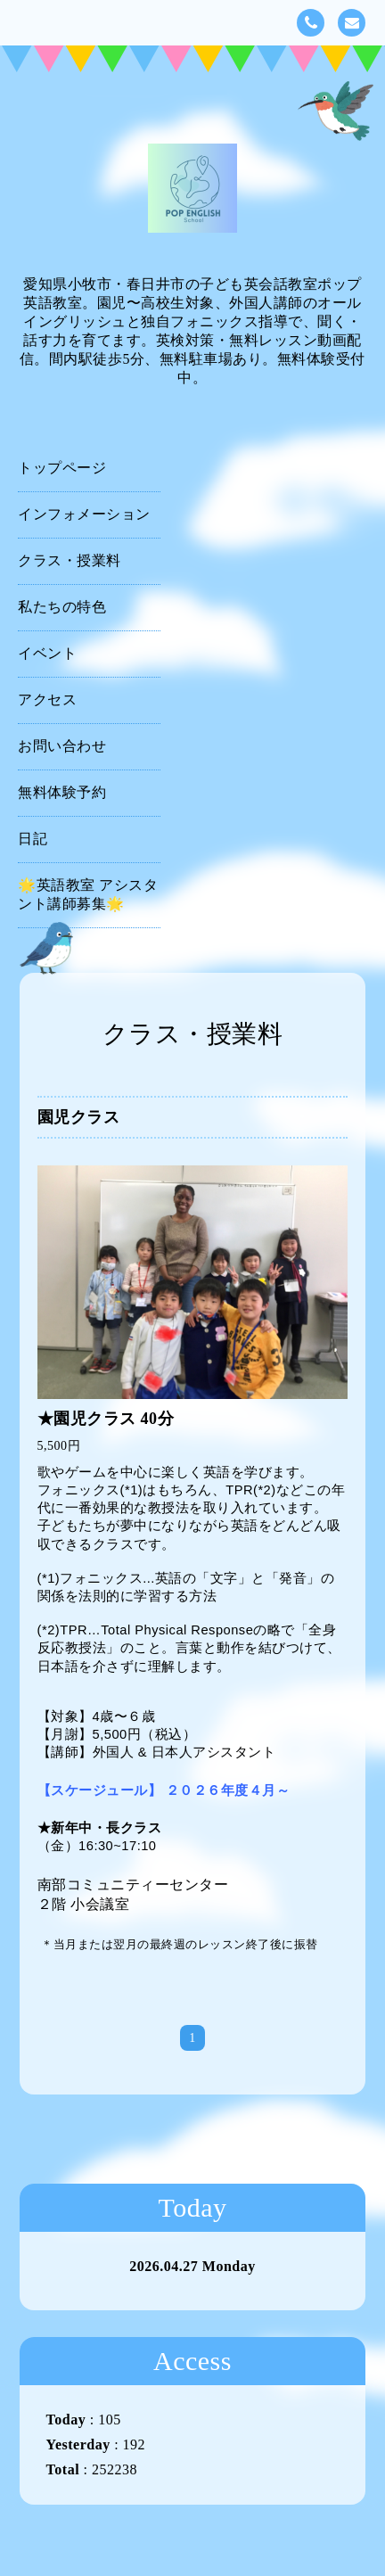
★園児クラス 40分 (106, 1419)
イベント (47, 653)
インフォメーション (84, 514)
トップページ (62, 467)
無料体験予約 (62, 792)
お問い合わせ (62, 745)
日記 (32, 838)
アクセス (47, 699)
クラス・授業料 (69, 560)
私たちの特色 (62, 606)
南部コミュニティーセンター (133, 1884)
